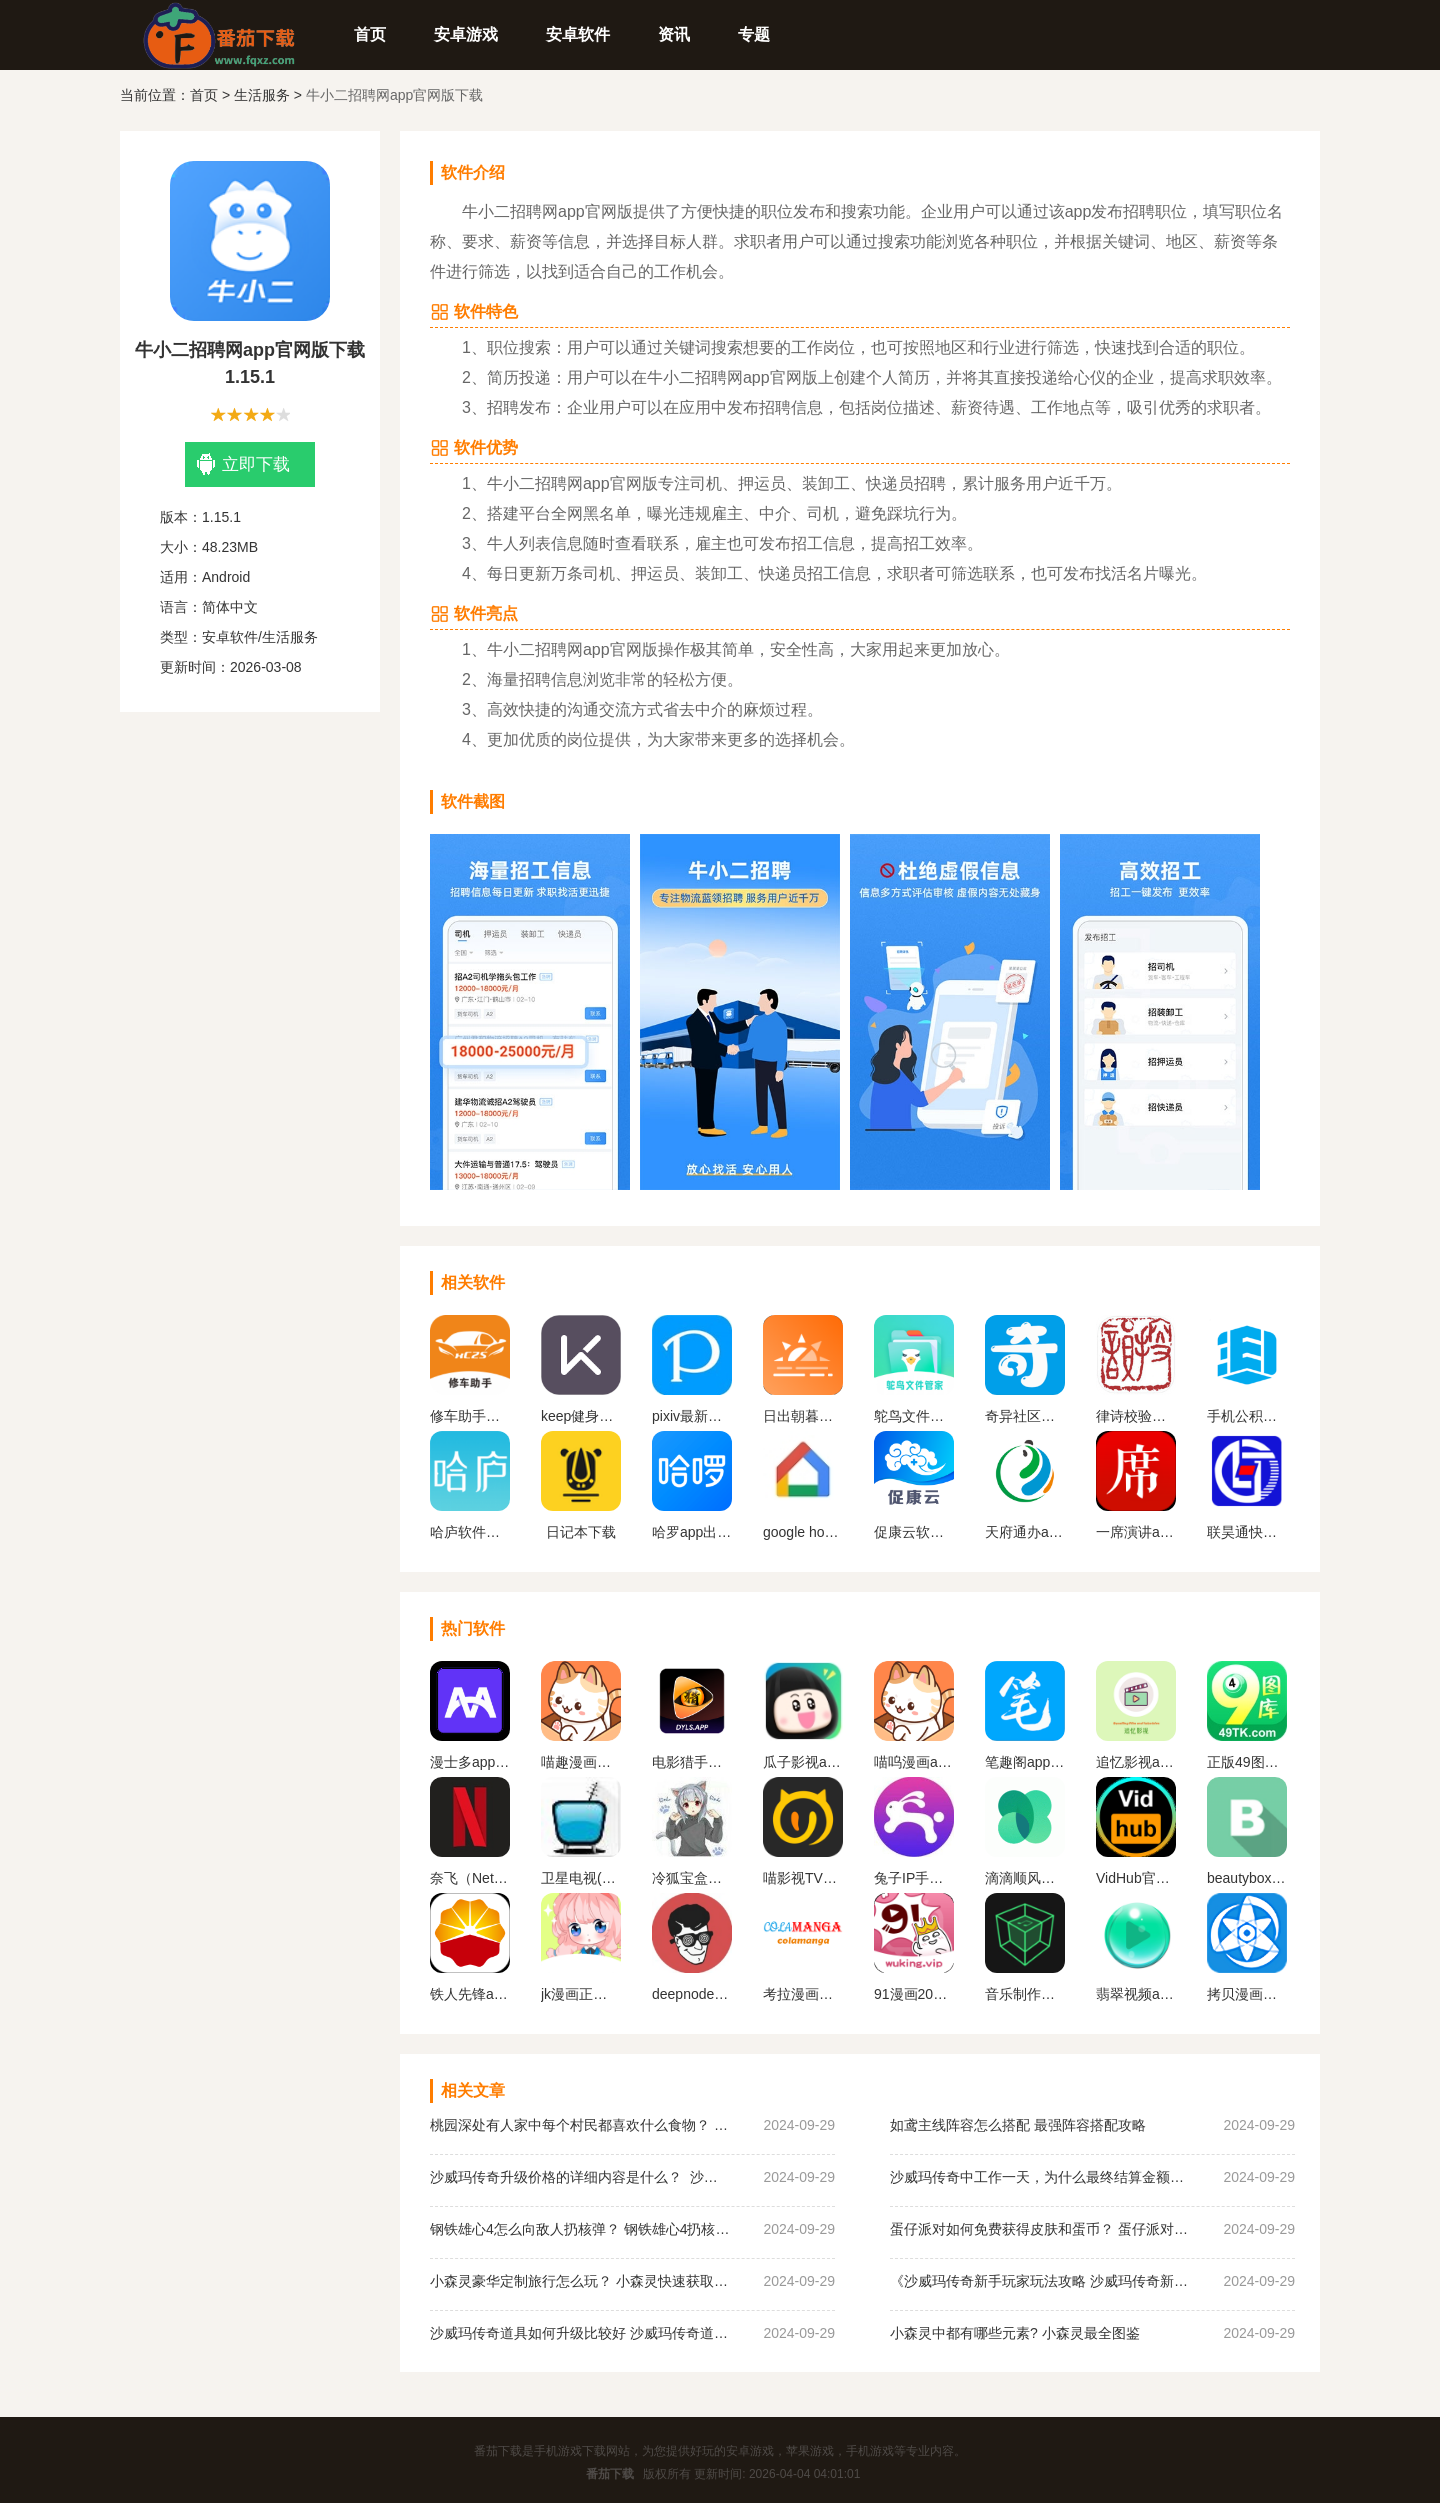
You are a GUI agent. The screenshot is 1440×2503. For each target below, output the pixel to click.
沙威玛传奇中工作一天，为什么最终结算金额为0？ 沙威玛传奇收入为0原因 (1040, 2177)
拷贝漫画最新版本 (1247, 1994)
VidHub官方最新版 (1136, 1878)
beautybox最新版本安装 (1247, 1878)
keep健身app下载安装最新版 (581, 1416)
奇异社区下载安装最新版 (1025, 1416)
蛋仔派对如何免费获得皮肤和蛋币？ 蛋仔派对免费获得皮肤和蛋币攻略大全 (1040, 2229)
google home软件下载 (803, 1532)
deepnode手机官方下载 (692, 1994)
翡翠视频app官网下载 (1136, 1994)
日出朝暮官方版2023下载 (803, 1416)
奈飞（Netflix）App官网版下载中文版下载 (470, 1878)
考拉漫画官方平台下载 (803, 1994)
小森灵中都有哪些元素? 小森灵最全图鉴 (1015, 2333)
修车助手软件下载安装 (470, 1416)
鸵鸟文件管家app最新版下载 (914, 1416)
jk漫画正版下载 (581, 1994)
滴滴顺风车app (1025, 1878)
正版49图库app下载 (1247, 1762)
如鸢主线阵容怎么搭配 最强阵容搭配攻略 (1018, 2125)
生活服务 (262, 95)
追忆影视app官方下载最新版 (1136, 1762)
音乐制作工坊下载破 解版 (1025, 1994)
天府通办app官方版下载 (1025, 1532)
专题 (754, 34)
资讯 (674, 34)
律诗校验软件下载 (1136, 1416)
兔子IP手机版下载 (914, 1878)
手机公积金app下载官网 (1247, 1416)
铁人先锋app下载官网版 (470, 1994)
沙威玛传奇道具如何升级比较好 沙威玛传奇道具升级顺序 (580, 2333)
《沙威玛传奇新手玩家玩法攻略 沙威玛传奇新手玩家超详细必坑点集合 (1040, 2281)
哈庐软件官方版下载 (470, 1532)
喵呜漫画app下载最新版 (914, 1762)
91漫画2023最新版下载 (914, 1994)
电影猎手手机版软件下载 (692, 1762)
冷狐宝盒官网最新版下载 (692, 1878)
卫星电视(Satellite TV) (581, 1878)
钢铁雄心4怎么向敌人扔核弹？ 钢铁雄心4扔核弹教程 (580, 2229)
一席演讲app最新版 (1136, 1532)
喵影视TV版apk (803, 1878)
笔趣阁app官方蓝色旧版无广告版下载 (1025, 1762)
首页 (370, 34)
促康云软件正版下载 (914, 1532)
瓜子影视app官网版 (803, 1762)
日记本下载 (581, 1532)
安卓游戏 (466, 34)
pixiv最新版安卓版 (692, 1416)
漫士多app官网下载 (470, 1762)
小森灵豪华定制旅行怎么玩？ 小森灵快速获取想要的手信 (580, 2281)
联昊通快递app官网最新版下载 (1247, 1532)
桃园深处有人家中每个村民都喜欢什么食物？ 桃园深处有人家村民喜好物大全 (580, 2125)
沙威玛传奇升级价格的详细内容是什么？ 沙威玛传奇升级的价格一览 (580, 2177)
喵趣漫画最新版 (581, 1762)
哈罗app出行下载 (692, 1532)
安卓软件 (578, 34)
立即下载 (243, 464)
